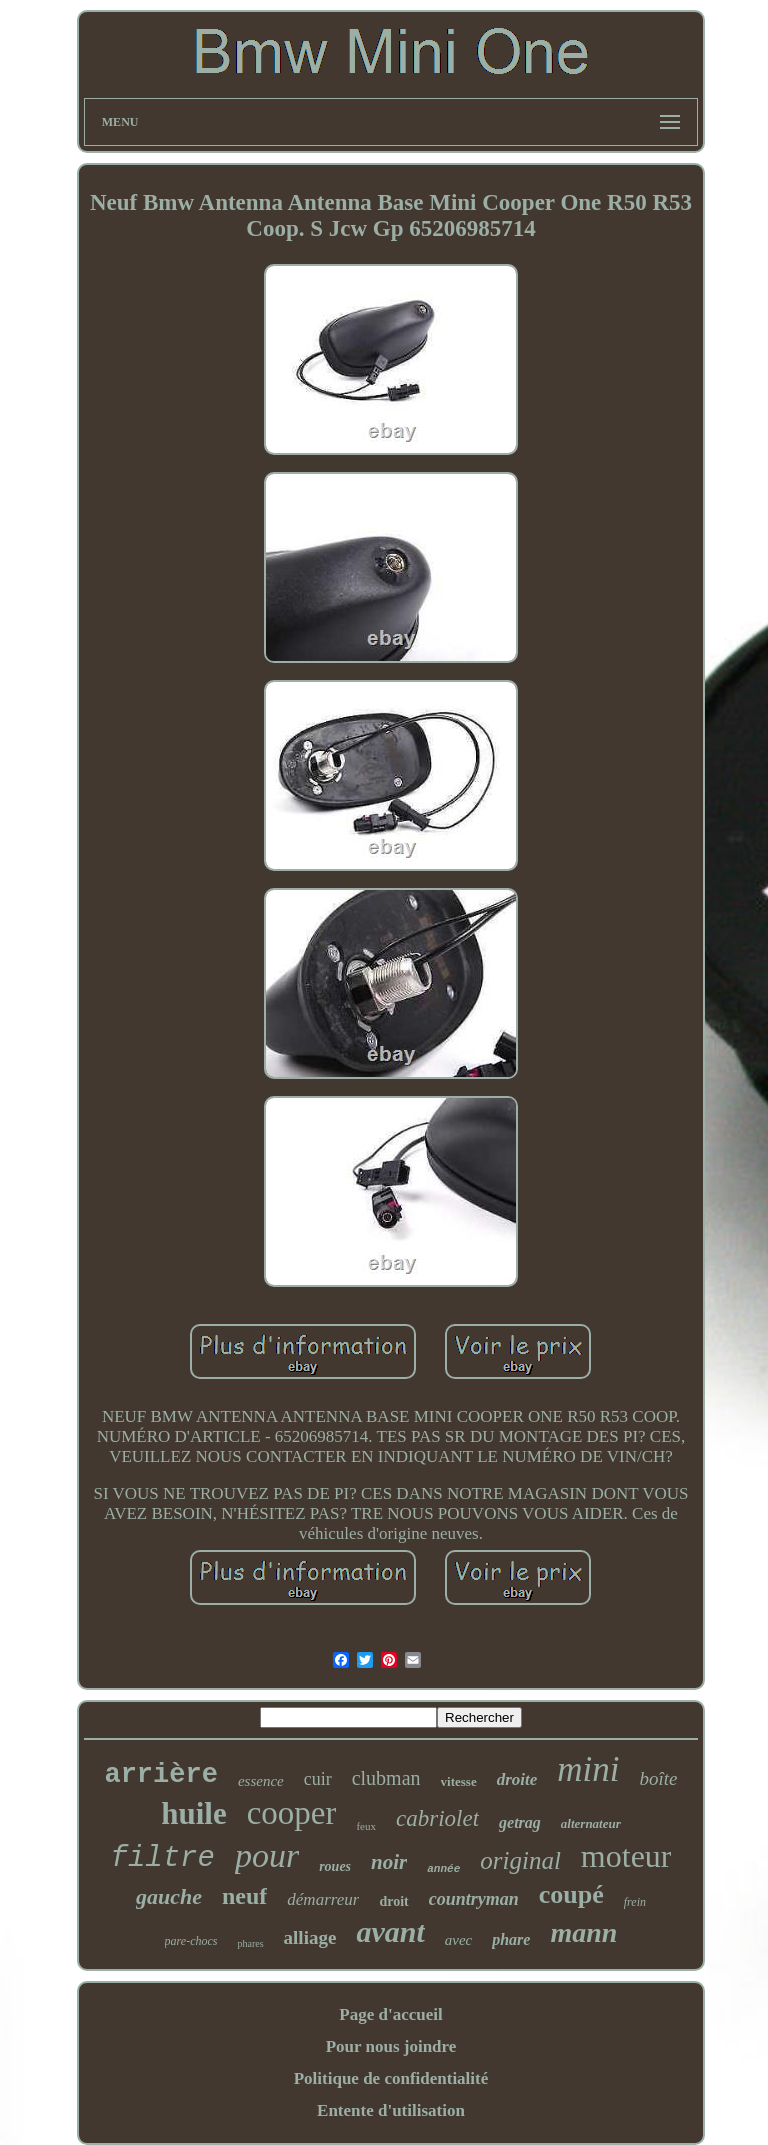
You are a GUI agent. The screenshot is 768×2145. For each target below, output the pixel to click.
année (443, 1869)
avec (458, 1940)
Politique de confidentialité (391, 2078)
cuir (318, 1779)
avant (390, 1931)
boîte (659, 1778)
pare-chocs (191, 1941)
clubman (386, 1778)
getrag (520, 1822)
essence (261, 1781)
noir (389, 1862)
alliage (310, 1937)
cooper (292, 1813)
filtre (163, 1858)
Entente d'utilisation (391, 2110)
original (520, 1860)
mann (583, 1932)
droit (393, 1901)
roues (335, 1866)
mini (588, 1769)
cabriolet (437, 1818)
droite (517, 1779)
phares (250, 1943)
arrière (160, 1775)
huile (193, 1813)
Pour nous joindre (391, 2046)
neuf (244, 1896)
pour (267, 1855)
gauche (169, 1896)
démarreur (323, 1899)
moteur (626, 1856)
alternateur (591, 1823)
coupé (571, 1894)
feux (366, 1826)
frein (635, 1902)
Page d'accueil (390, 2014)
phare (511, 1939)
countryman (474, 1899)
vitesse (459, 1781)
